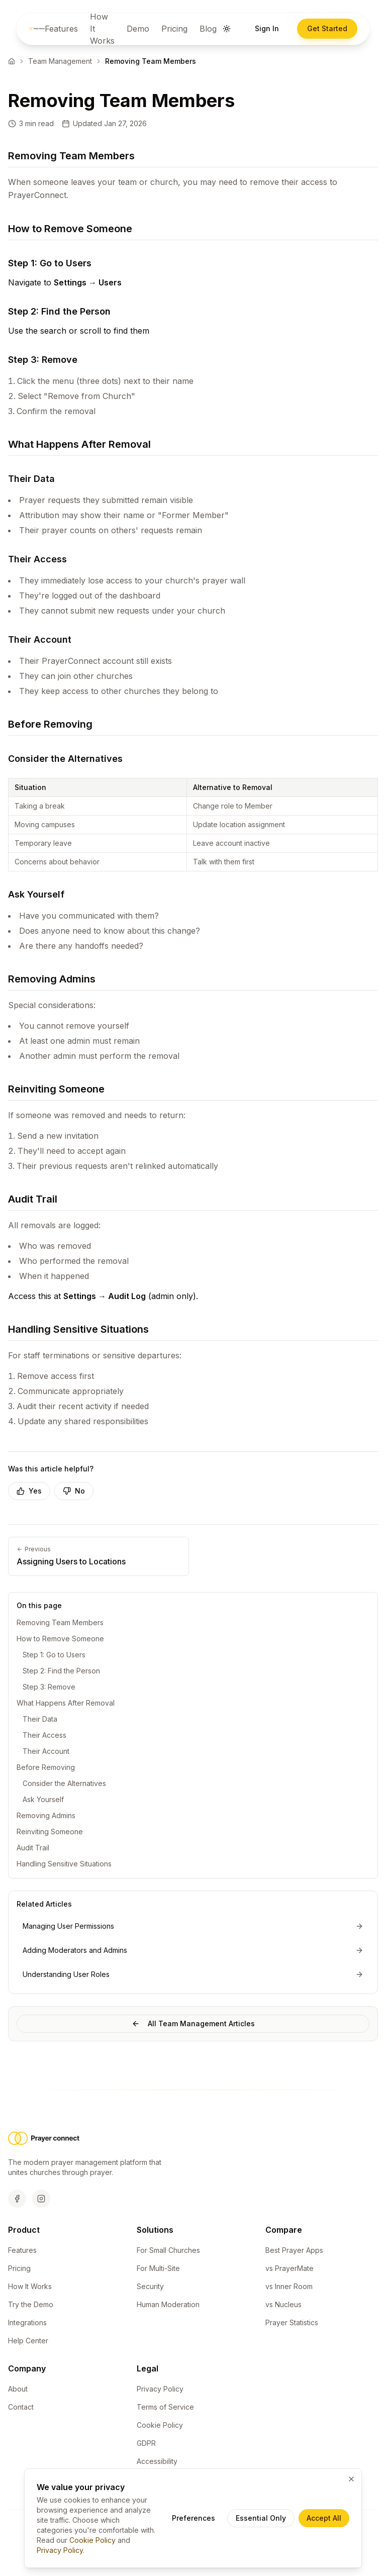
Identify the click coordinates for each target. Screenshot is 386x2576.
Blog (208, 29)
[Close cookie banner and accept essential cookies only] (351, 2479)
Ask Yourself (43, 1799)
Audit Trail (33, 1847)
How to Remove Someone (60, 1638)
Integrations (27, 2323)
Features (61, 29)
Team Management (60, 61)
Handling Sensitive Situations (64, 1863)
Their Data (40, 1719)
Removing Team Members (60, 1622)
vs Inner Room (289, 2287)
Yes (29, 1491)
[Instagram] (41, 2200)
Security (150, 2287)
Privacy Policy (160, 2390)
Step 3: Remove (49, 1686)
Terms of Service (165, 2408)
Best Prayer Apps (294, 2251)
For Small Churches (168, 2251)
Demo (138, 29)
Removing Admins (46, 1815)
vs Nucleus (283, 2305)
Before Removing (46, 1767)
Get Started (327, 28)
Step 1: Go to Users (54, 1654)
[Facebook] (17, 2200)
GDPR (146, 2444)
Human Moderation (168, 2305)
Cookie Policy (160, 2426)
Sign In (267, 28)
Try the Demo (30, 2305)
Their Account (46, 1751)
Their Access (44, 1735)
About (18, 2390)
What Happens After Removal (66, 1703)
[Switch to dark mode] (227, 29)
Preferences (193, 2518)
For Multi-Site (158, 2269)
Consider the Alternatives (64, 1783)
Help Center (28, 2341)
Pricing (174, 29)
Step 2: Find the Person (61, 1670)
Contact (21, 2408)
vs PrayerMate (289, 2269)
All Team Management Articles (193, 2023)
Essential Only (261, 2518)
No (74, 1491)
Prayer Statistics (291, 2323)
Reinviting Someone (50, 1831)
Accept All (324, 2518)
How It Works (102, 29)
